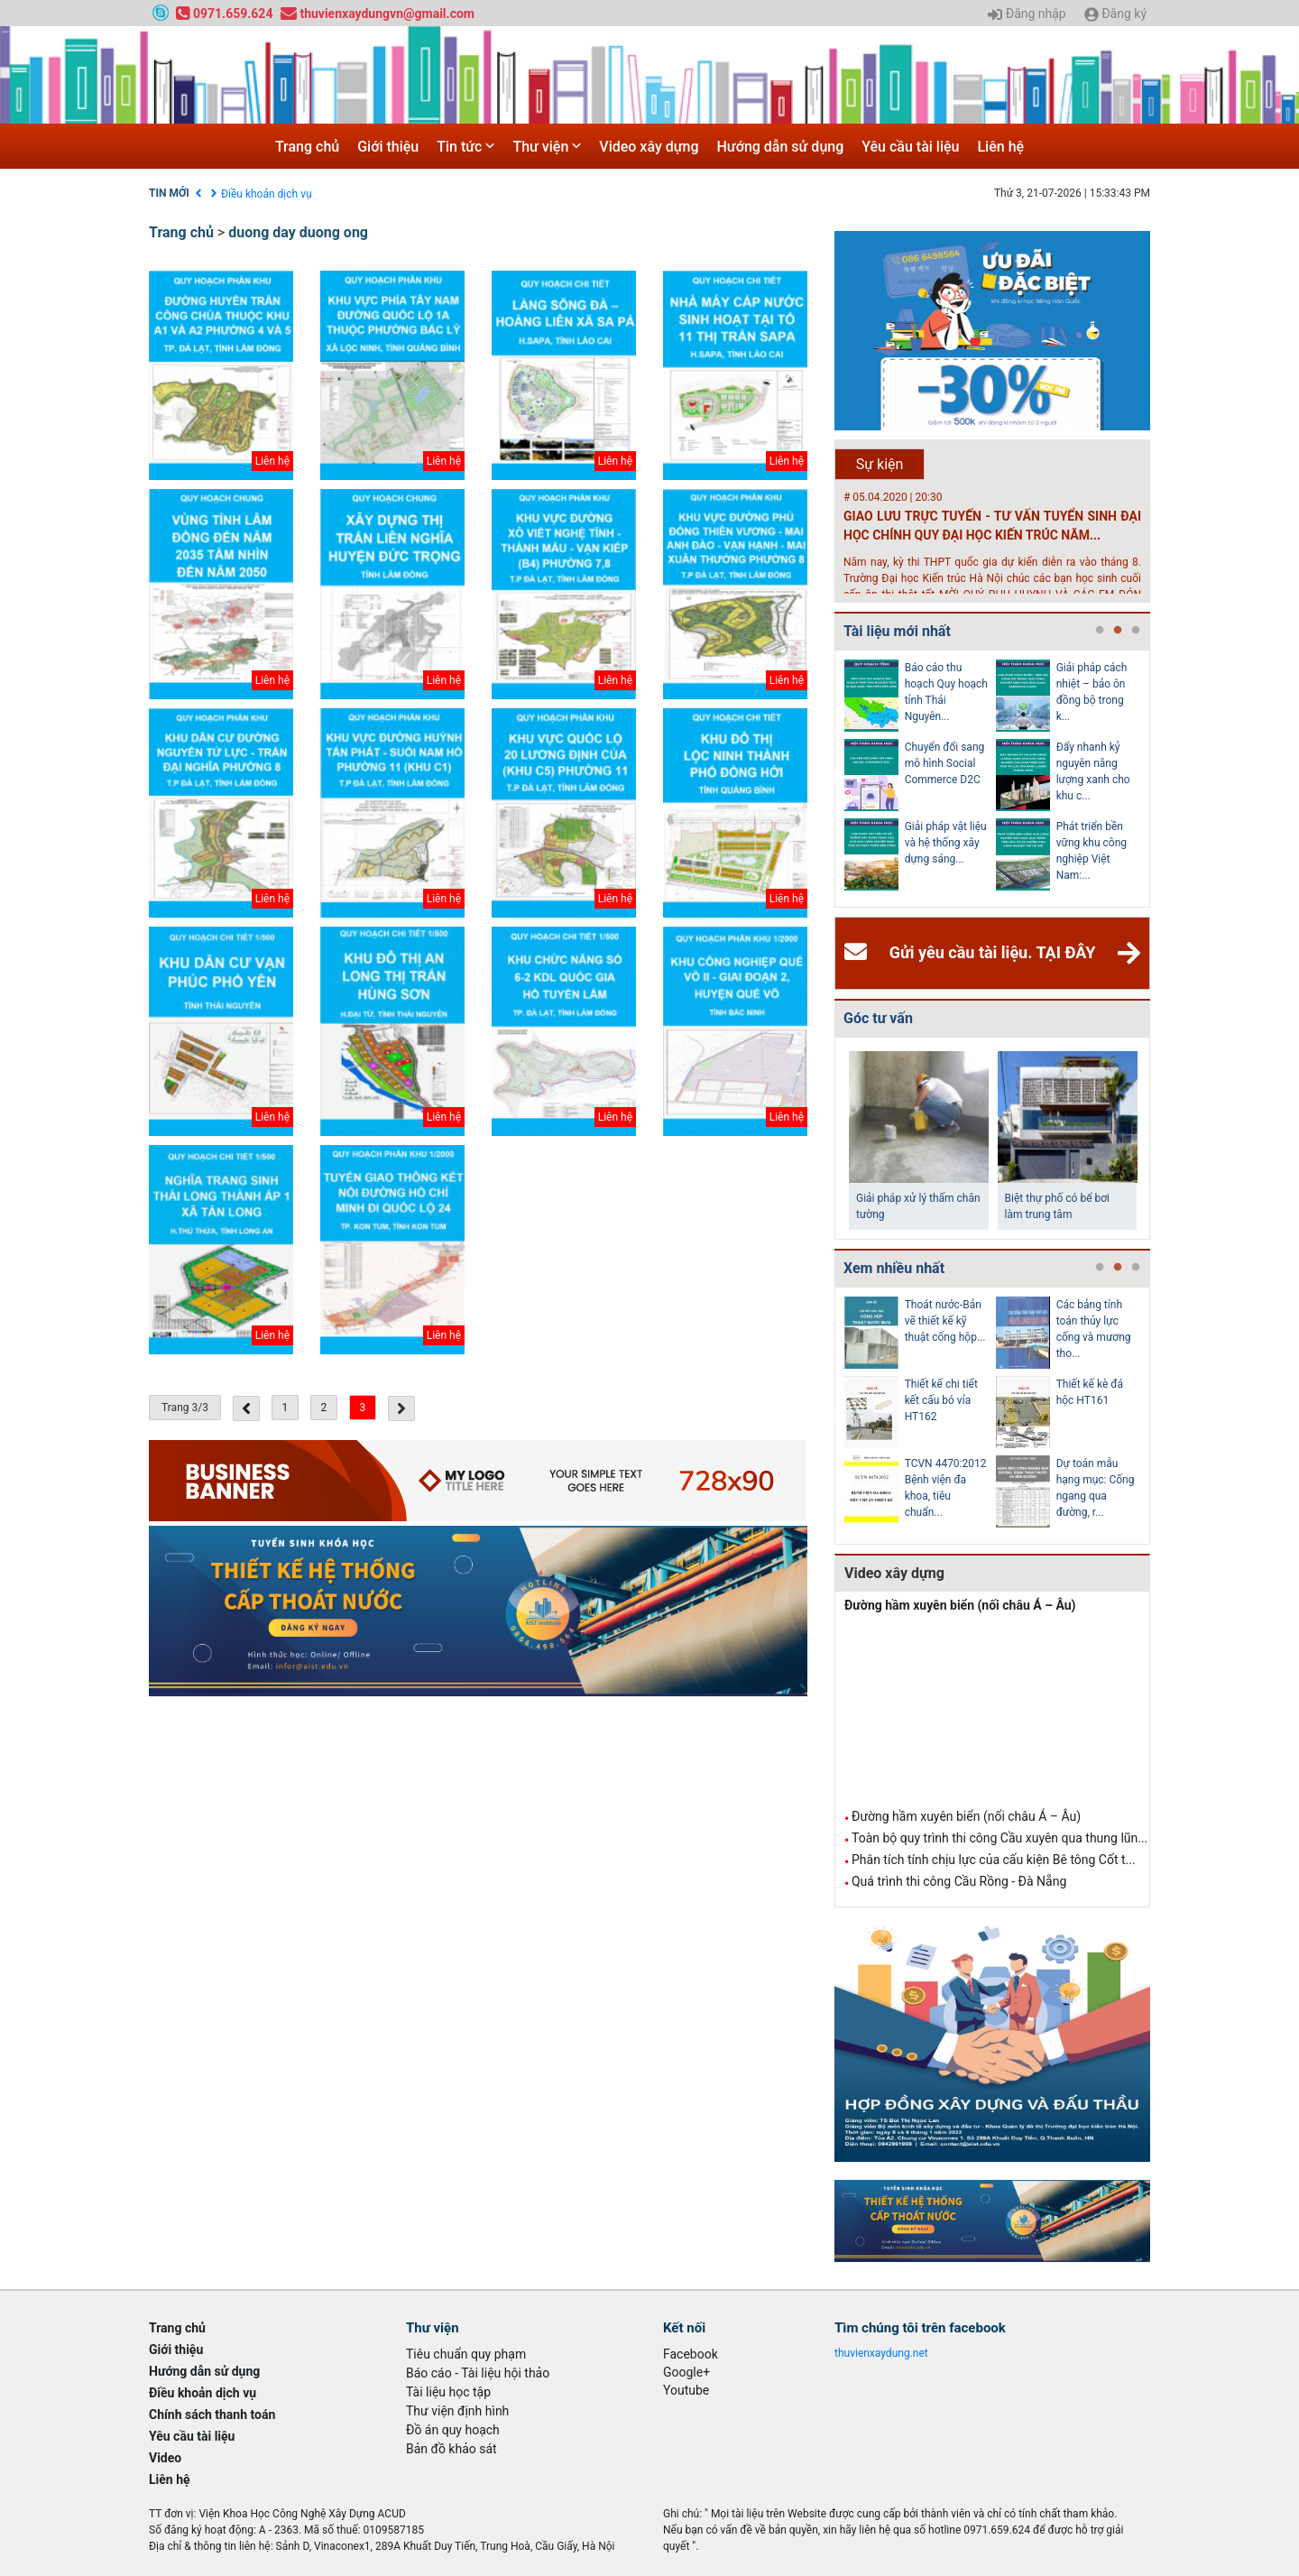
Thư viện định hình (457, 2411)
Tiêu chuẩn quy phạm (466, 2354)
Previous (831, 779)
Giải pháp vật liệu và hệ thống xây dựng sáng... (946, 842)
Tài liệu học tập (448, 2392)
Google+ (686, 2372)
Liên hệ (1000, 146)
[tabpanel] (920, 779)
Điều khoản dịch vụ (266, 194)
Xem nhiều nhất (893, 1268)
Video (165, 2458)
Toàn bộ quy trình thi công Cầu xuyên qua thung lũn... (999, 1838)
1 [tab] (1100, 631)
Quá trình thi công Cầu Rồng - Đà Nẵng (959, 1881)
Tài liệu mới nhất (897, 631)
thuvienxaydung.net (881, 2353)
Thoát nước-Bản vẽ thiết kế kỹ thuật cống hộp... (945, 1320)
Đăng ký (1115, 14)
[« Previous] (246, 1408)
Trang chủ (307, 146)
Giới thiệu (388, 146)
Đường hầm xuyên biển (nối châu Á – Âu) (960, 1605)
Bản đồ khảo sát (451, 2449)
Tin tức (465, 146)
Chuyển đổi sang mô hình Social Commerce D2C (945, 763)
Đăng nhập (1026, 14)
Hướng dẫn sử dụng (780, 146)
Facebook (690, 2354)
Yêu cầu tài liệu (910, 146)
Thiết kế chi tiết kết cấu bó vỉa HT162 (941, 1400)
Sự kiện (880, 464)
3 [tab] (1136, 631)
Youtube (686, 2390)
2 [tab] (1118, 631)
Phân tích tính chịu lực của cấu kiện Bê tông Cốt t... (994, 1859)
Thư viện (546, 146)
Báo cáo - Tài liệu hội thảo (477, 2373)
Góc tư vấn (878, 1018)
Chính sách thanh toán (212, 2414)
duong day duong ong (298, 232)
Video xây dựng (648, 146)
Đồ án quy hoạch (453, 2430)
